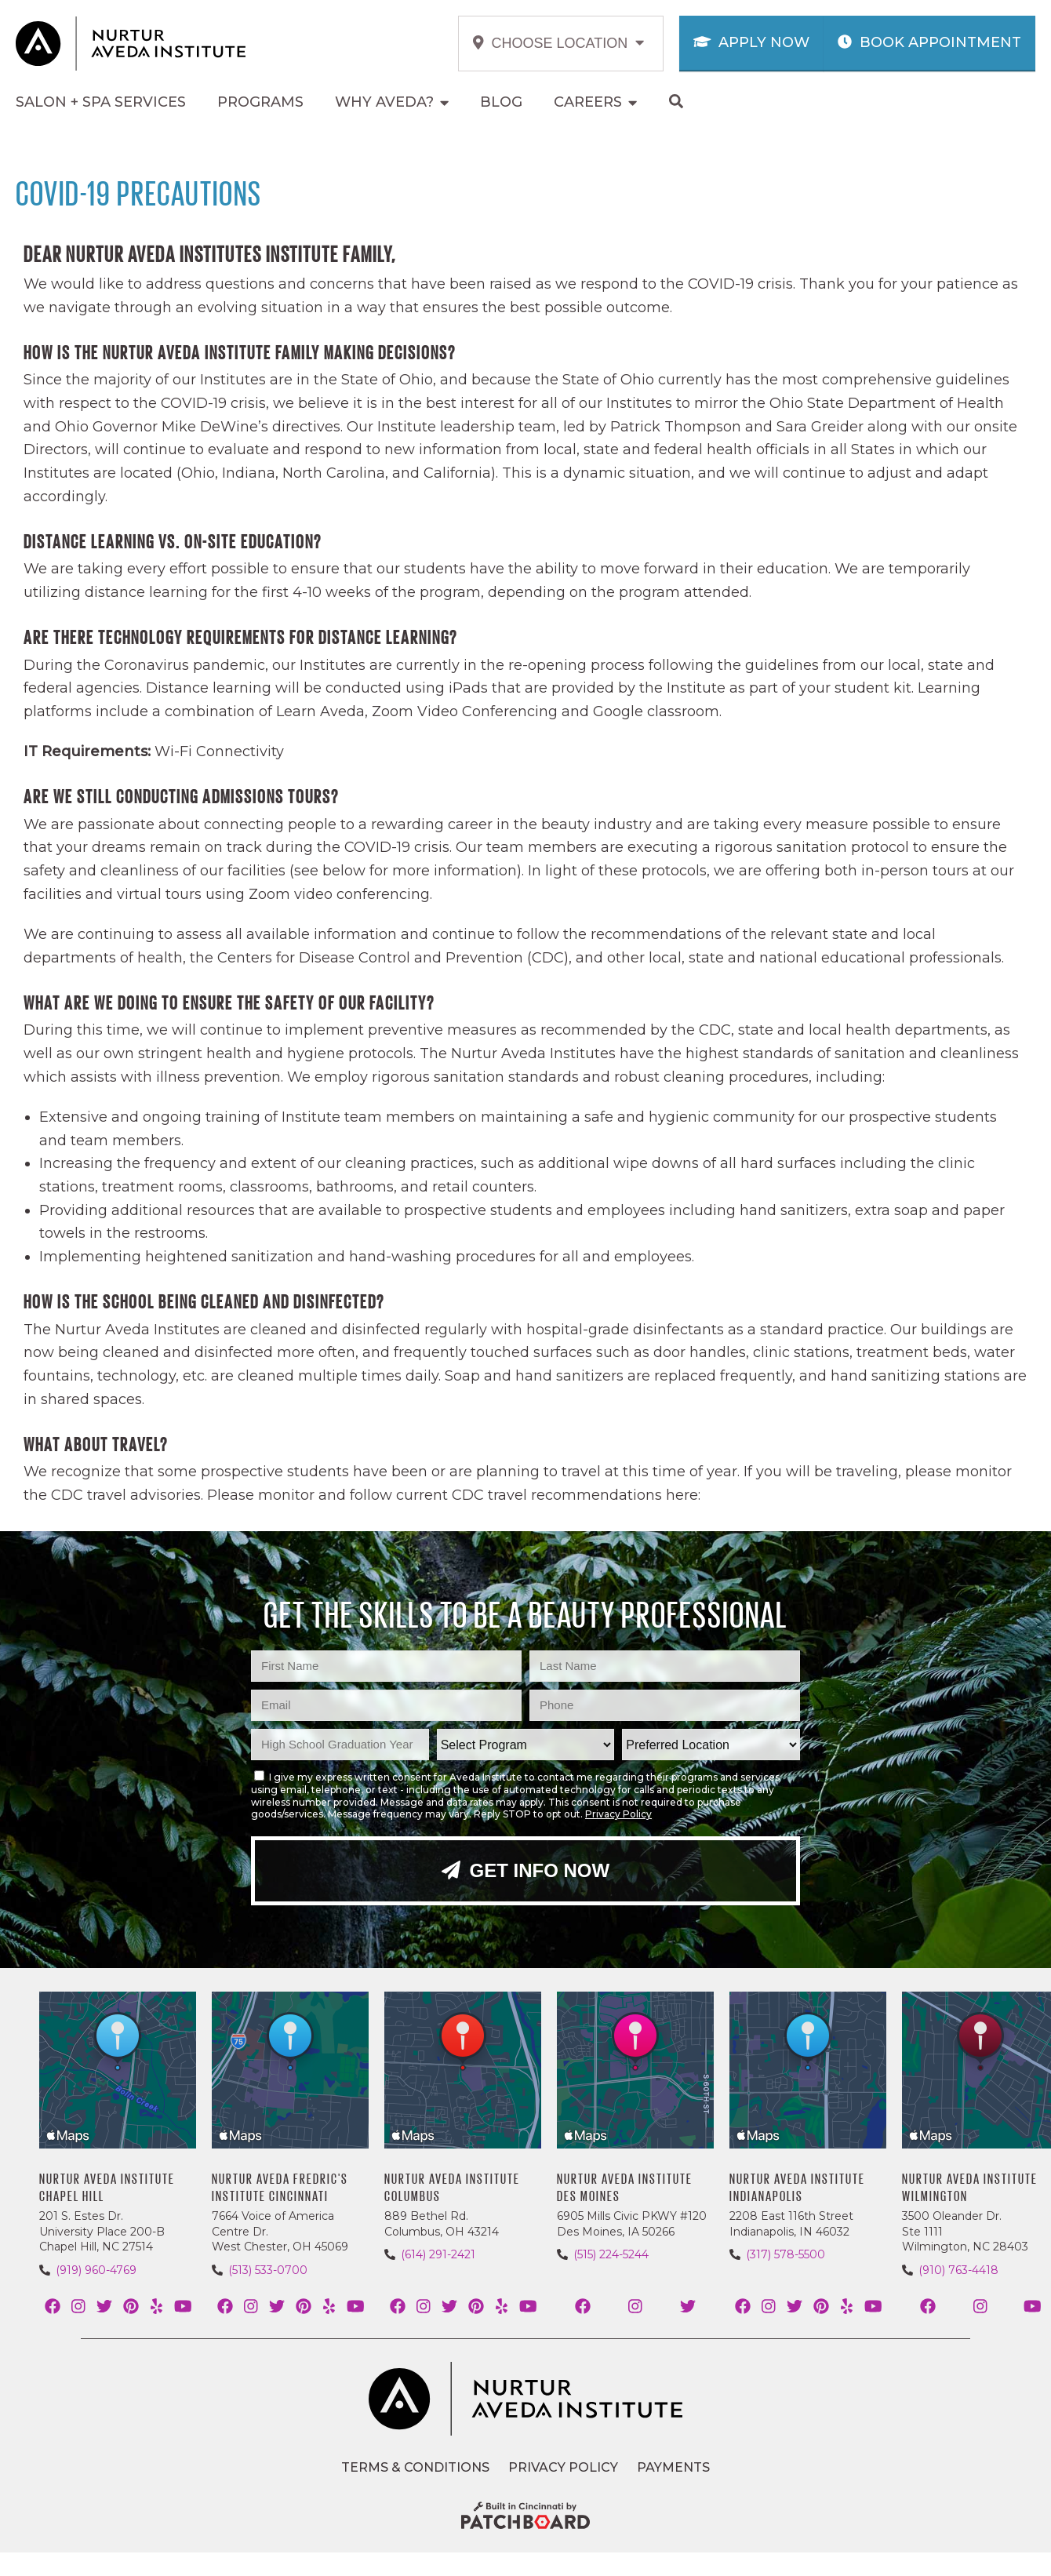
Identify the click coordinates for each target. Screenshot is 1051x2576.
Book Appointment (929, 42)
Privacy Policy (618, 1814)
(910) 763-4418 (958, 2270)
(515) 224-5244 (611, 2254)
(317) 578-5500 (785, 2254)
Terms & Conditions (415, 2467)
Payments (673, 2467)
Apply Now (751, 42)
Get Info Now (525, 1870)
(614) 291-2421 (438, 2254)
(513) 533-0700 (267, 2270)
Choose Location (558, 43)
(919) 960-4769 (96, 2270)
